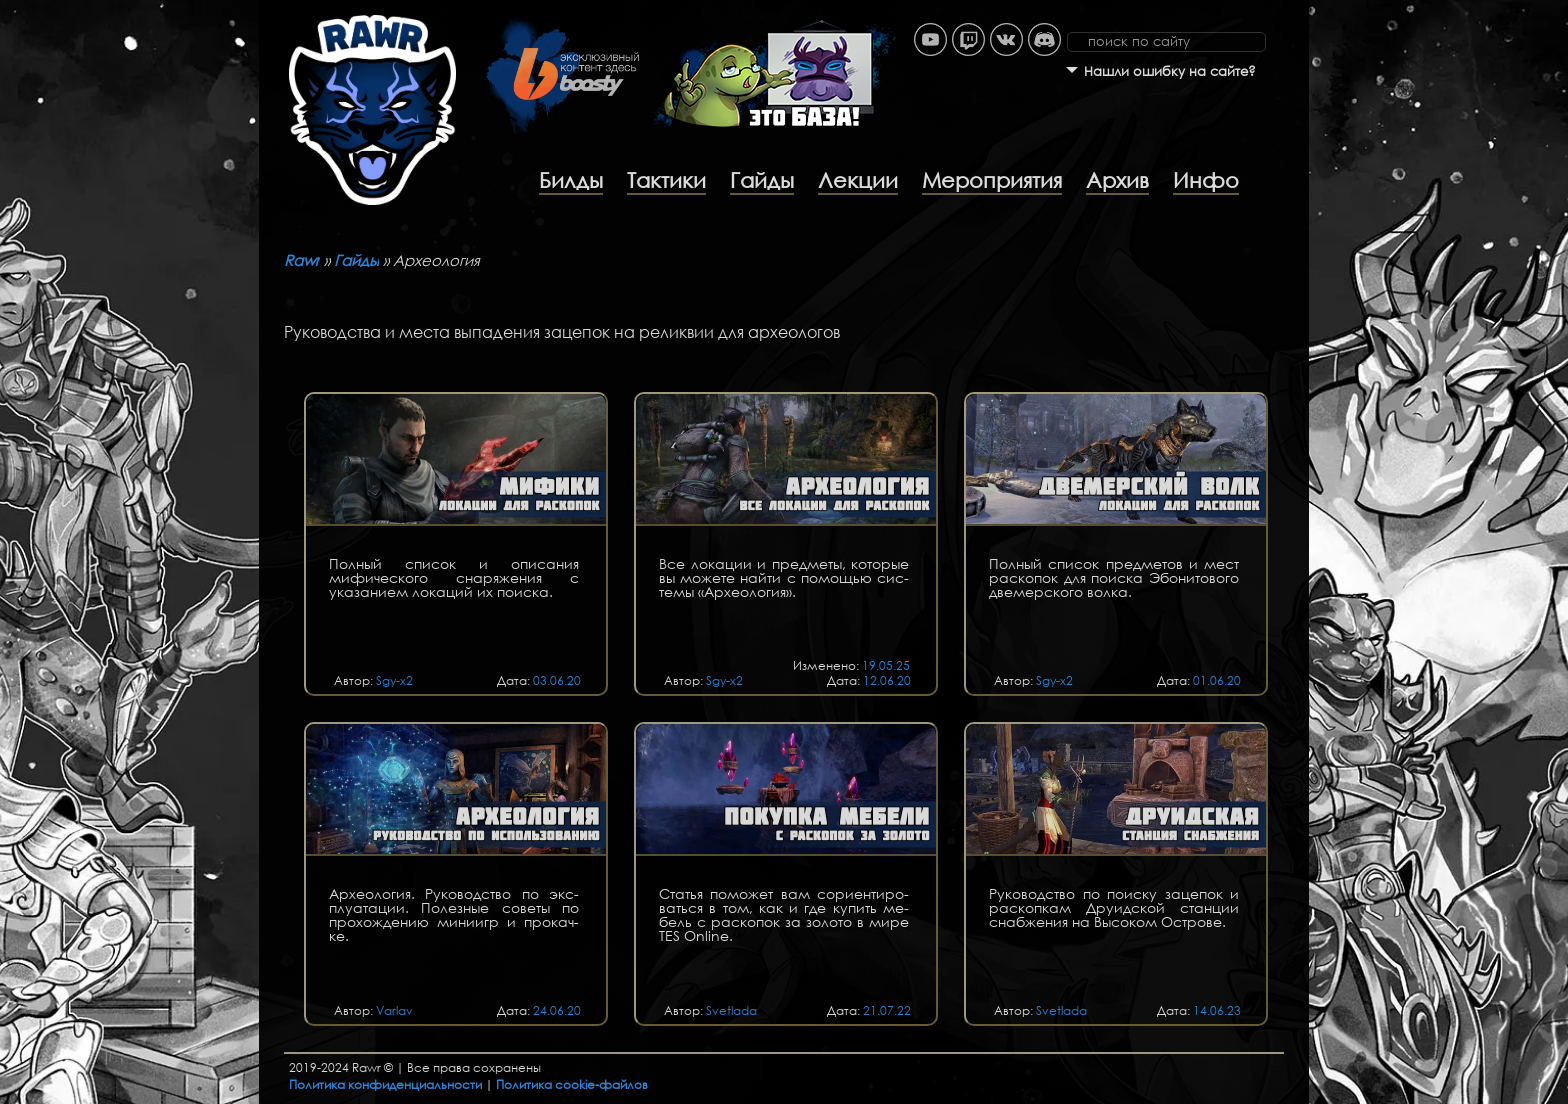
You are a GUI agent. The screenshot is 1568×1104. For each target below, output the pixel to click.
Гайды (762, 180)
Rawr (302, 260)
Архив (1117, 180)
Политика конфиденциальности (385, 1084)
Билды (571, 180)
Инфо (1206, 180)
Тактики (666, 180)
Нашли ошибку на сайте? (1170, 71)
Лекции (858, 180)
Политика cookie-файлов (572, 1084)
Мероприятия (992, 180)
